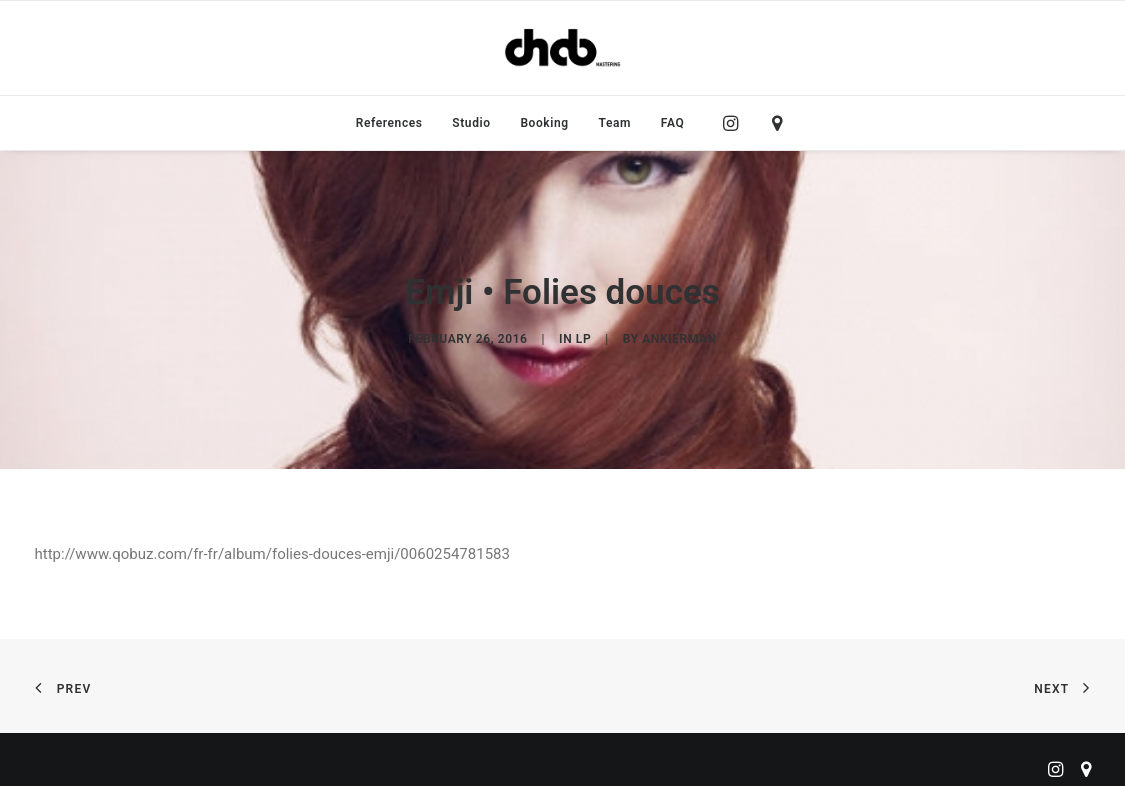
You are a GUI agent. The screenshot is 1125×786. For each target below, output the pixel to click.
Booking (544, 123)
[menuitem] (389, 123)
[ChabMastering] (562, 48)
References (389, 123)
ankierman (679, 334)
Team (615, 123)
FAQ (673, 123)
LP (583, 334)
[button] (735, 123)
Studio (471, 123)
